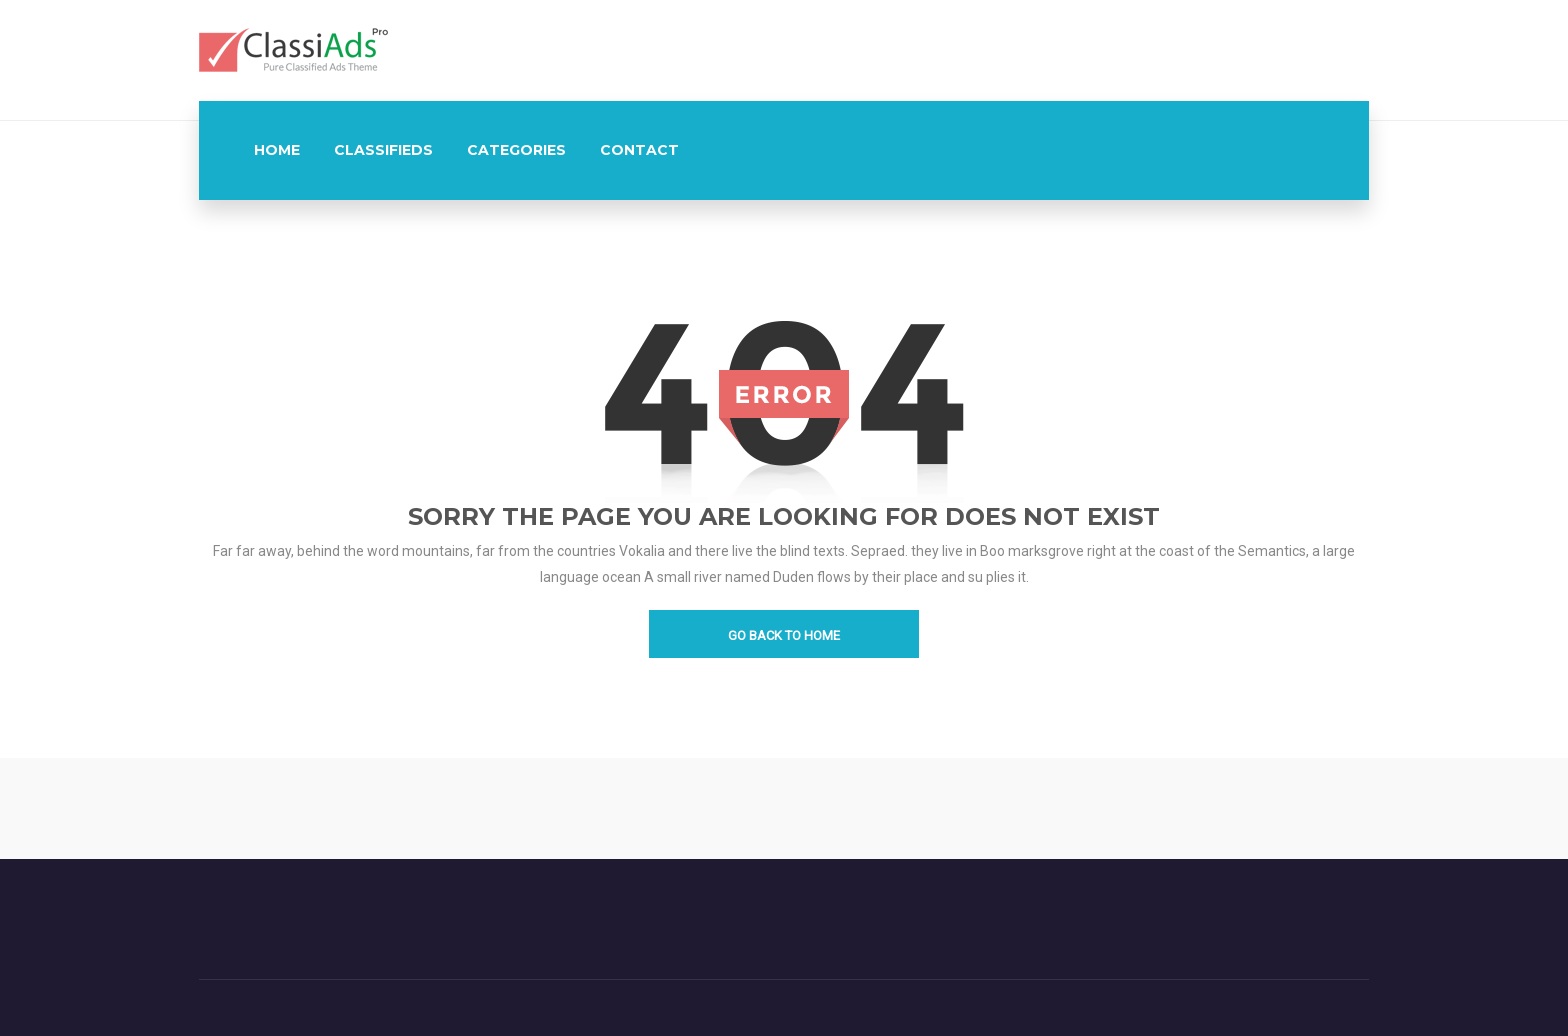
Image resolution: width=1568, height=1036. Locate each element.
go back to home (784, 635)
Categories (516, 150)
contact (639, 150)
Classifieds (383, 150)
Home (277, 150)
